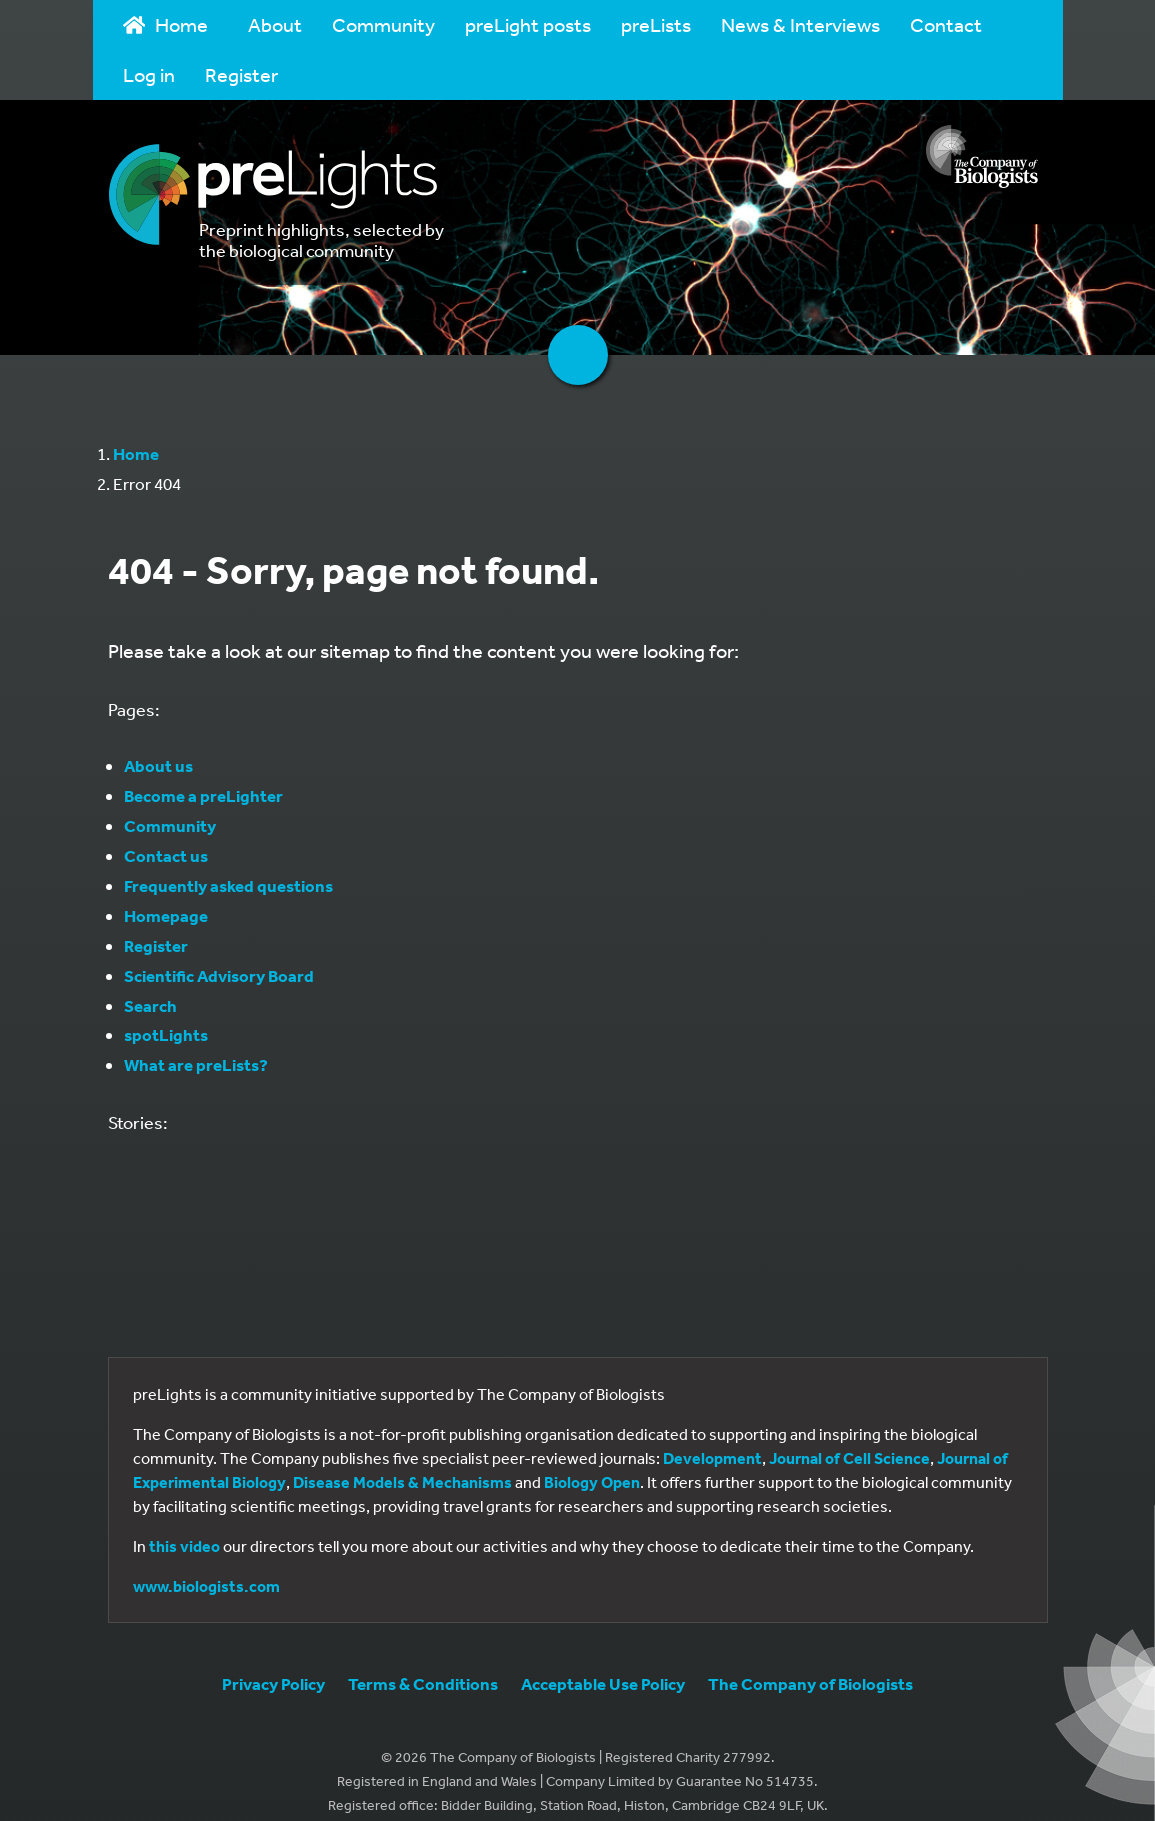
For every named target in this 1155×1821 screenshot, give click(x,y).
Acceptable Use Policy (603, 1683)
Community (383, 24)
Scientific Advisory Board (219, 975)
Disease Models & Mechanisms (402, 1482)
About (275, 24)
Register (241, 74)
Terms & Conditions (423, 1683)
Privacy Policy (273, 1683)
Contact (946, 24)
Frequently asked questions (228, 885)
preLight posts (528, 24)
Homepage (166, 915)
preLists (656, 24)
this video (184, 1546)
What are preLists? (196, 1064)
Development (712, 1458)
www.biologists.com (206, 1586)
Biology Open (592, 1482)
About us (158, 765)
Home (166, 24)
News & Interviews (800, 24)
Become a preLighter (203, 795)
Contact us (166, 855)
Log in (149, 74)
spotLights (166, 1034)
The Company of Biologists (810, 1683)
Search (150, 1005)
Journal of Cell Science (849, 1458)
